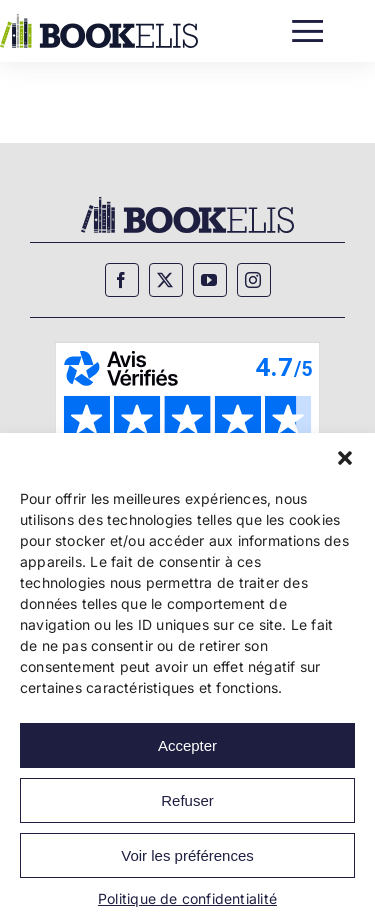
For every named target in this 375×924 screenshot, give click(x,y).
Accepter (187, 745)
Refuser (187, 800)
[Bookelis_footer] (187, 199)
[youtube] (210, 280)
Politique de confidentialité (187, 898)
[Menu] (307, 26)
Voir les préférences (187, 855)
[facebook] (122, 280)
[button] (345, 458)
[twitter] (166, 280)
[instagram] (254, 280)
